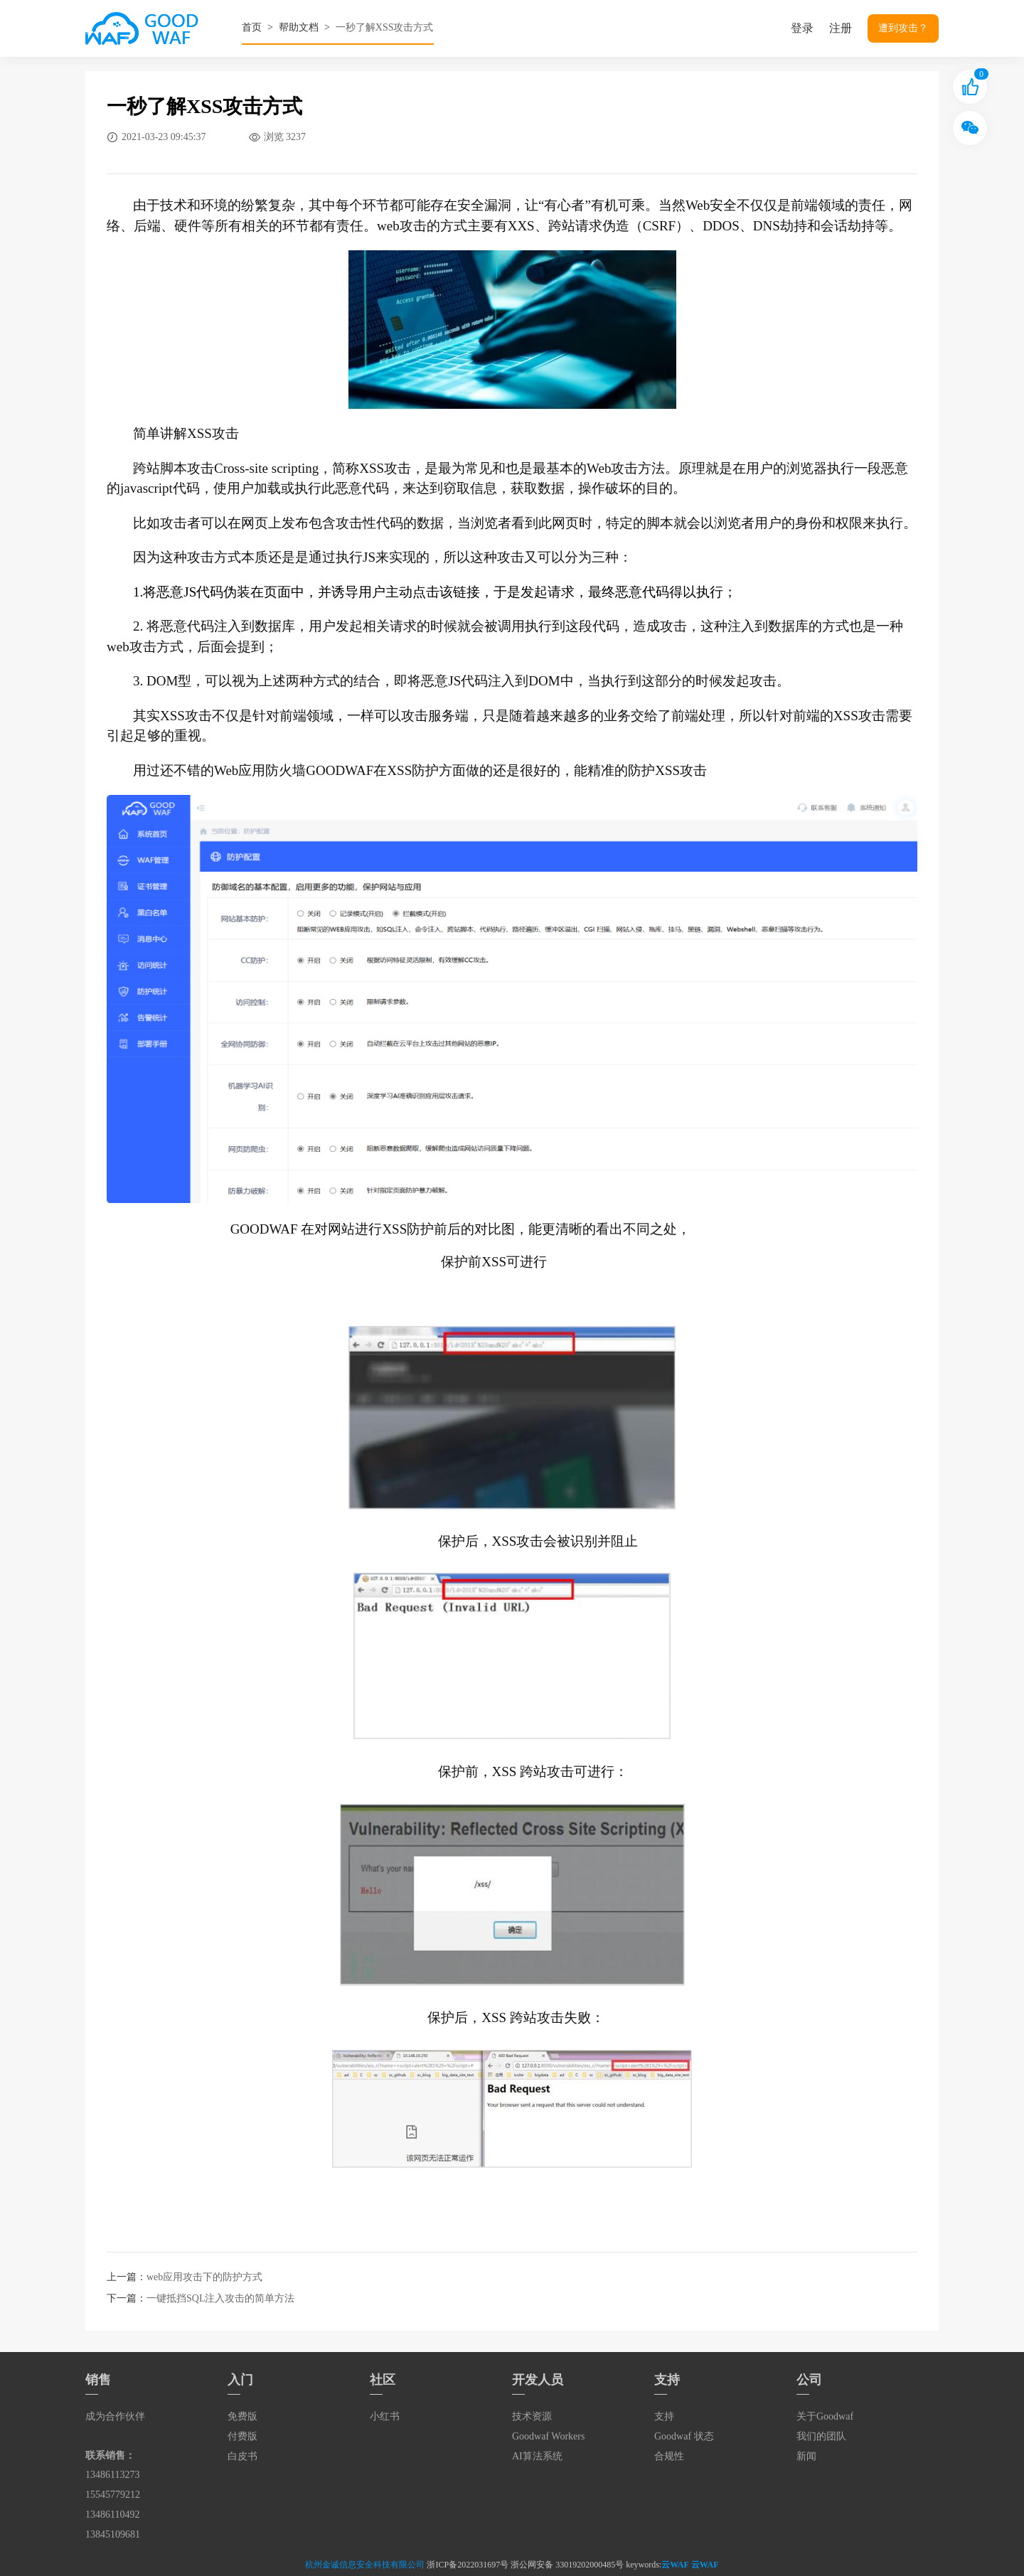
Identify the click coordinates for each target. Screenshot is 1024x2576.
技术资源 (532, 2416)
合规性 (669, 2456)
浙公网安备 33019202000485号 (567, 2565)
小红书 (385, 2416)
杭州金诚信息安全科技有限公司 (365, 2565)
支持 (664, 2416)
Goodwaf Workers (548, 2436)
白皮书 (242, 2456)
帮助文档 (299, 27)
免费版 (242, 2416)
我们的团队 (821, 2436)
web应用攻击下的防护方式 (204, 2277)
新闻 (806, 2456)
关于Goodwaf (824, 2416)
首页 (252, 27)
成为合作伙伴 (115, 2416)
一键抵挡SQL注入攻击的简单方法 (220, 2298)
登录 (802, 28)
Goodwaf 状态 (684, 2436)
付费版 (242, 2436)
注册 (840, 28)
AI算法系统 (537, 2456)
